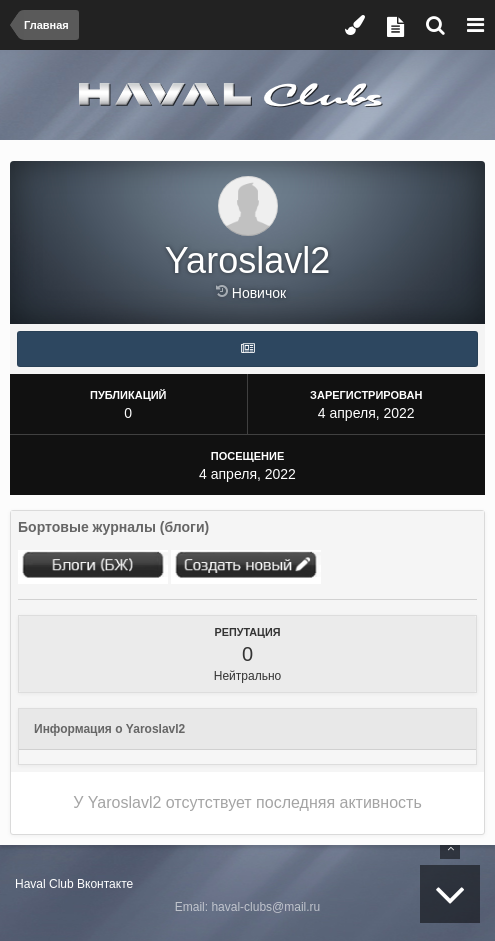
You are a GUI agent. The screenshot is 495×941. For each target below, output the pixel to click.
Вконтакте (105, 884)
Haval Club (44, 884)
